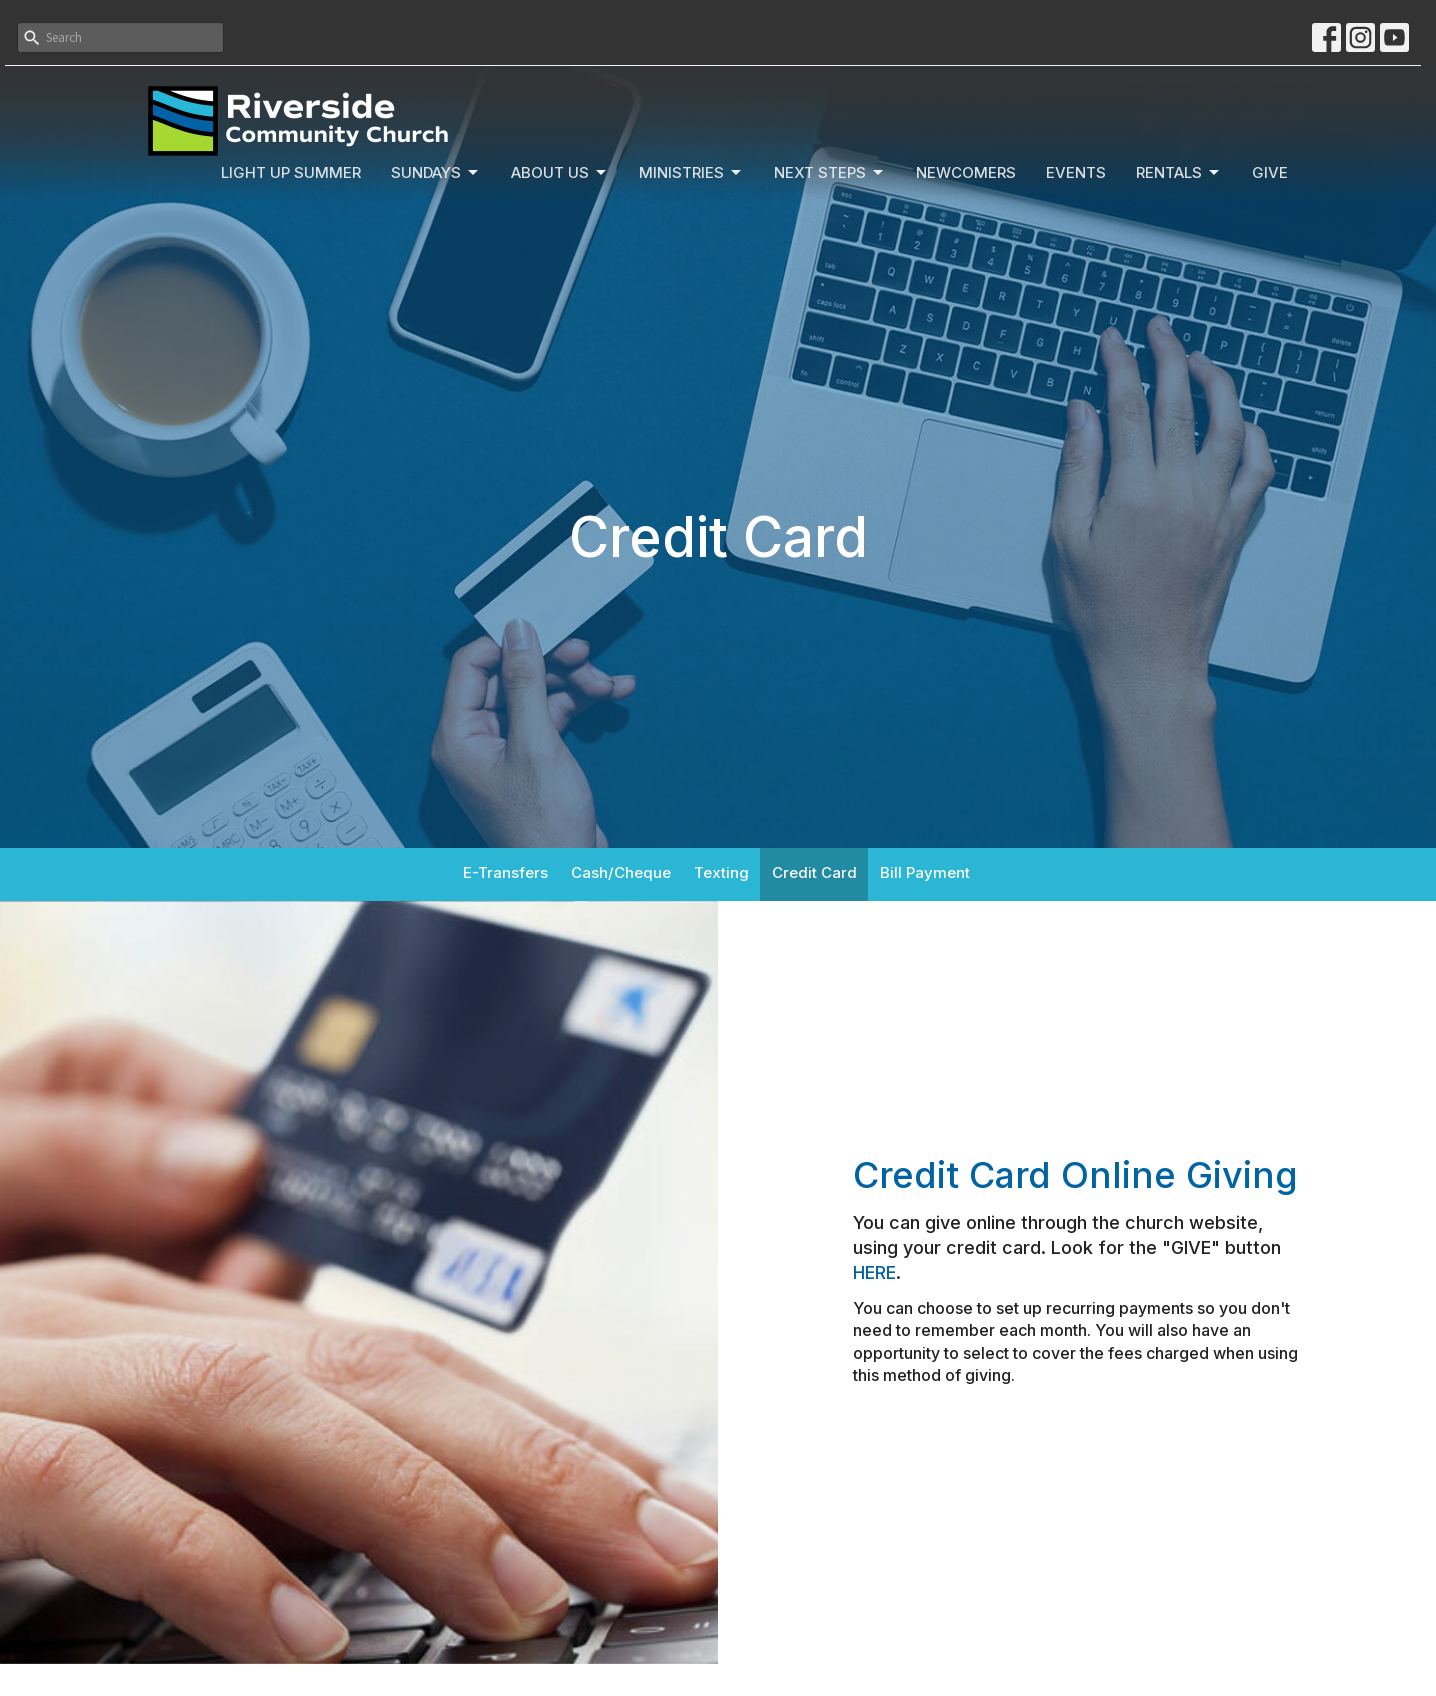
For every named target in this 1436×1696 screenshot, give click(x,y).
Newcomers (966, 172)
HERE (874, 1272)
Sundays (436, 173)
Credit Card (814, 872)
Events (1076, 172)
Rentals (1179, 173)
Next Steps (830, 173)
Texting (721, 872)
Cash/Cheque (621, 872)
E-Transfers (505, 872)
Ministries (691, 173)
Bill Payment (925, 872)
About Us (560, 173)
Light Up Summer (291, 172)
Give (1270, 172)
